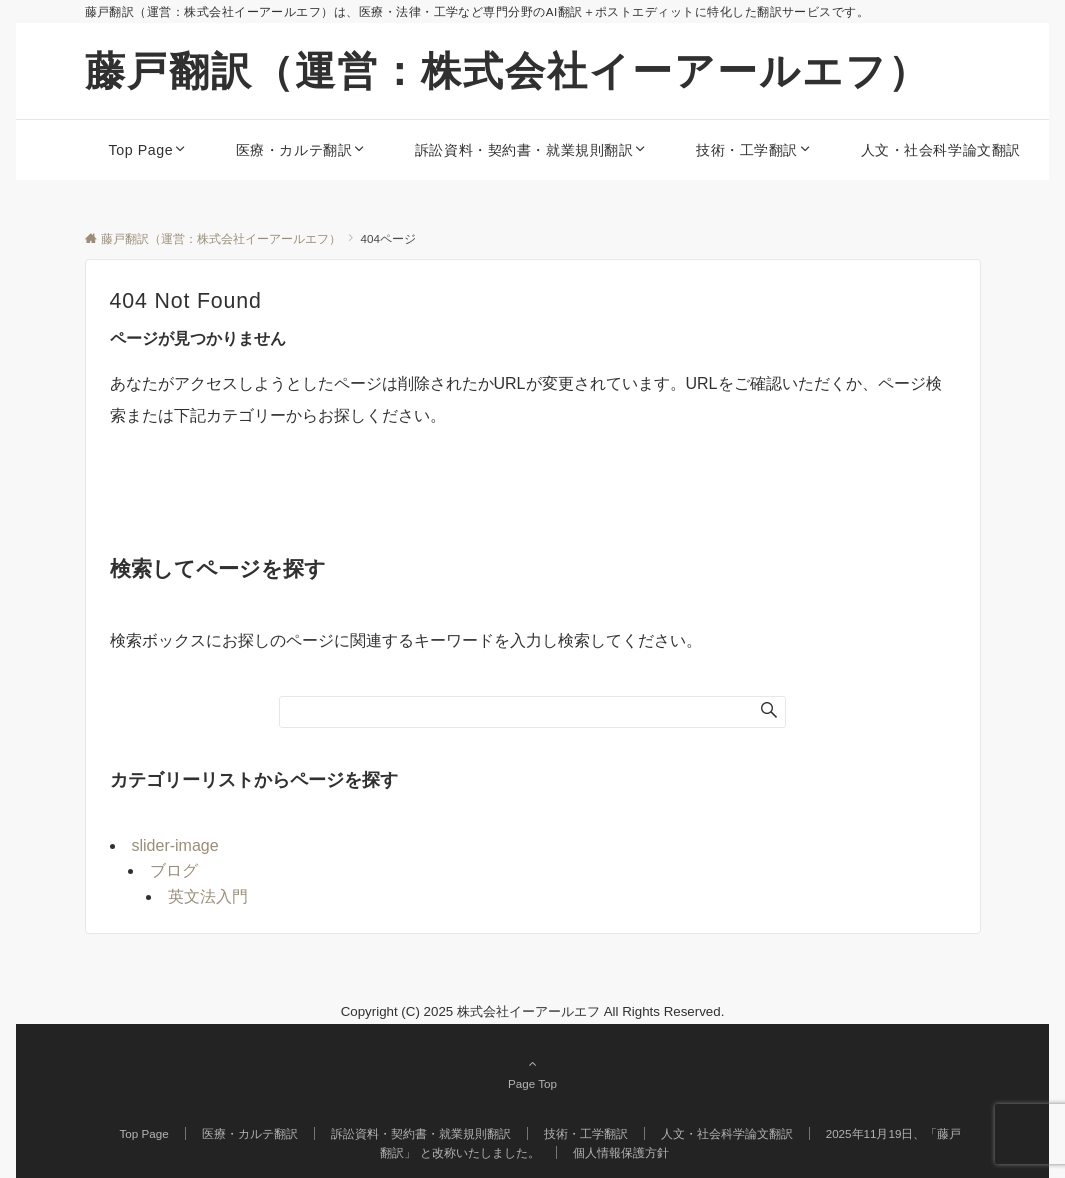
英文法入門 (208, 896)
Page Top (533, 1073)
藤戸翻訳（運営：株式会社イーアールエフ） (507, 71)
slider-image (175, 845)
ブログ (174, 870)
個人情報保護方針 (621, 1152)
